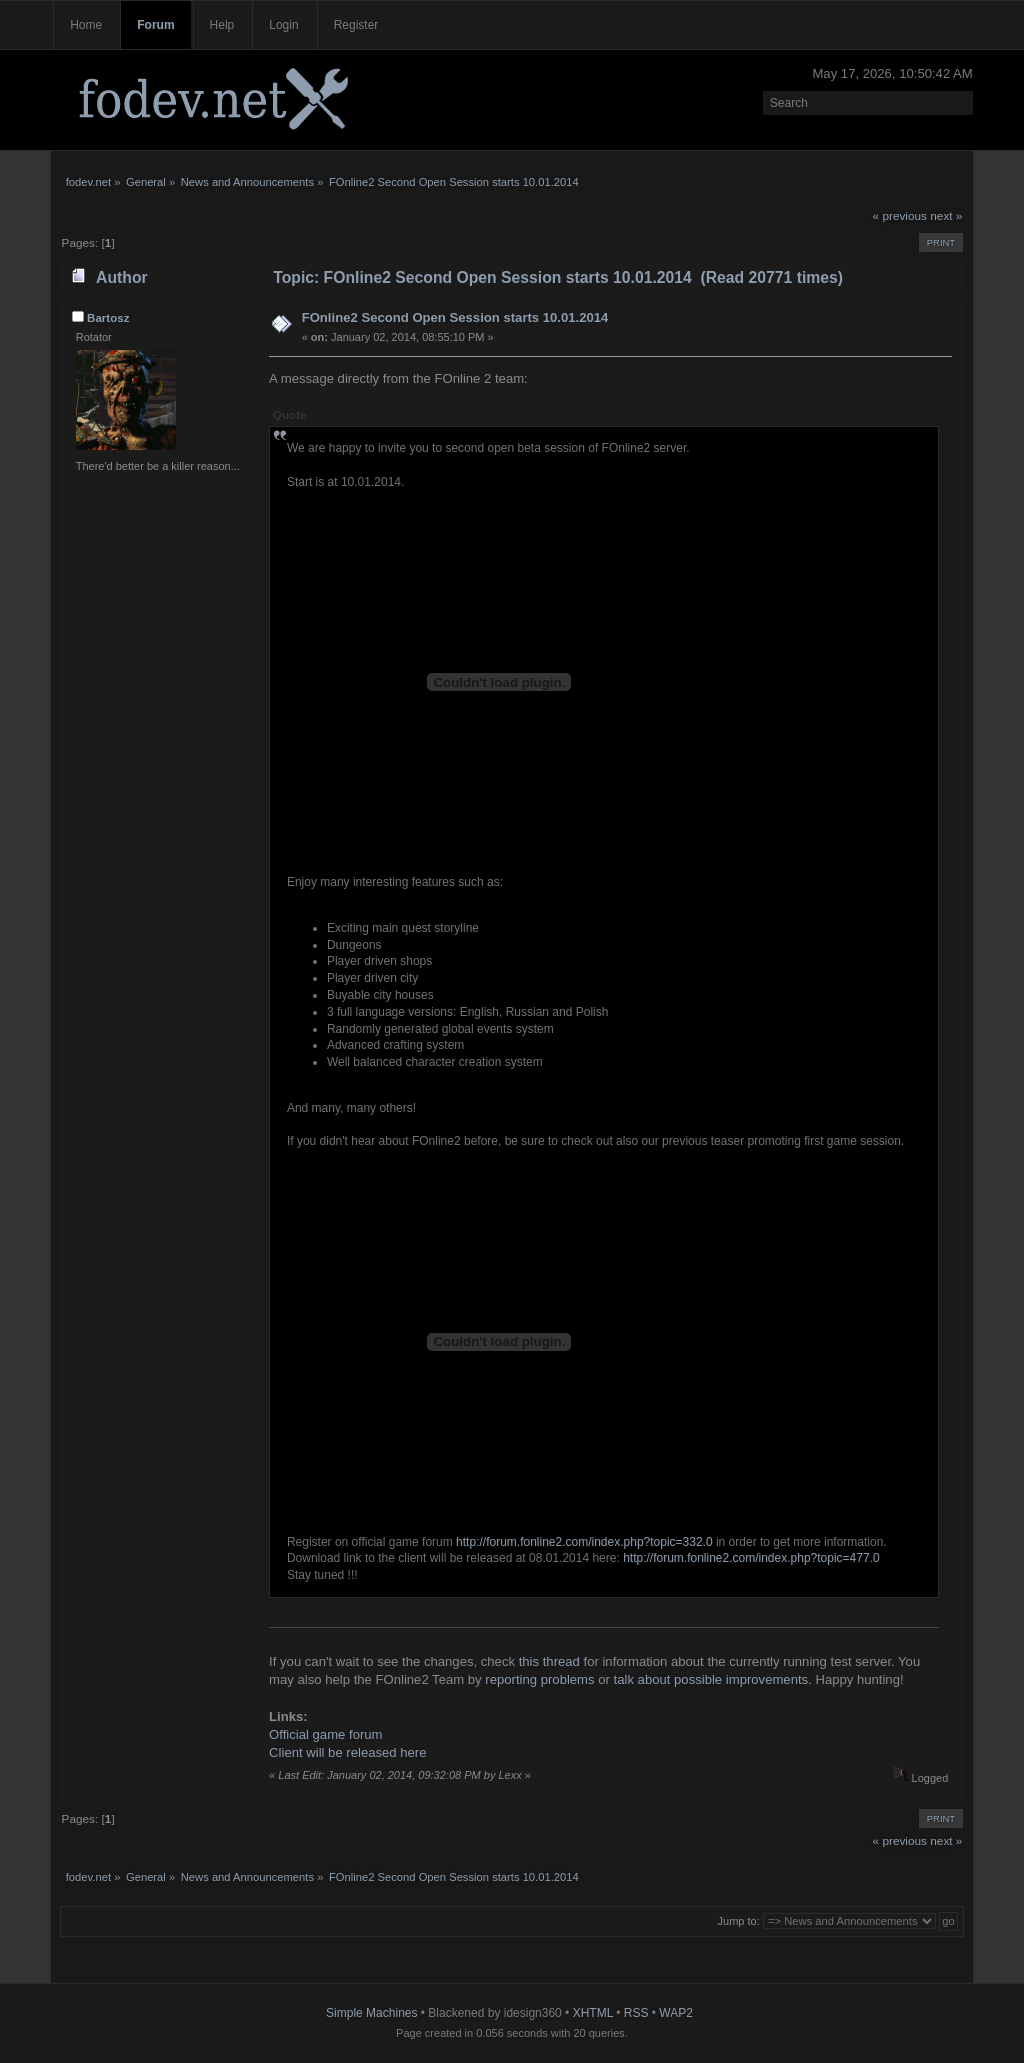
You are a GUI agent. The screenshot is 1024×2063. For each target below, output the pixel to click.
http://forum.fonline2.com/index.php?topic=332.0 (584, 1542)
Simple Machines (371, 2013)
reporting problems (539, 1679)
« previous (900, 216)
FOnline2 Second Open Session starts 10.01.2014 (455, 317)
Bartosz (108, 318)
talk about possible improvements (711, 1679)
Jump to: (739, 1921)
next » (946, 216)
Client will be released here (347, 1752)
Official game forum (325, 1734)
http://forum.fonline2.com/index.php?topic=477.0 (751, 1558)
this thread (549, 1661)
